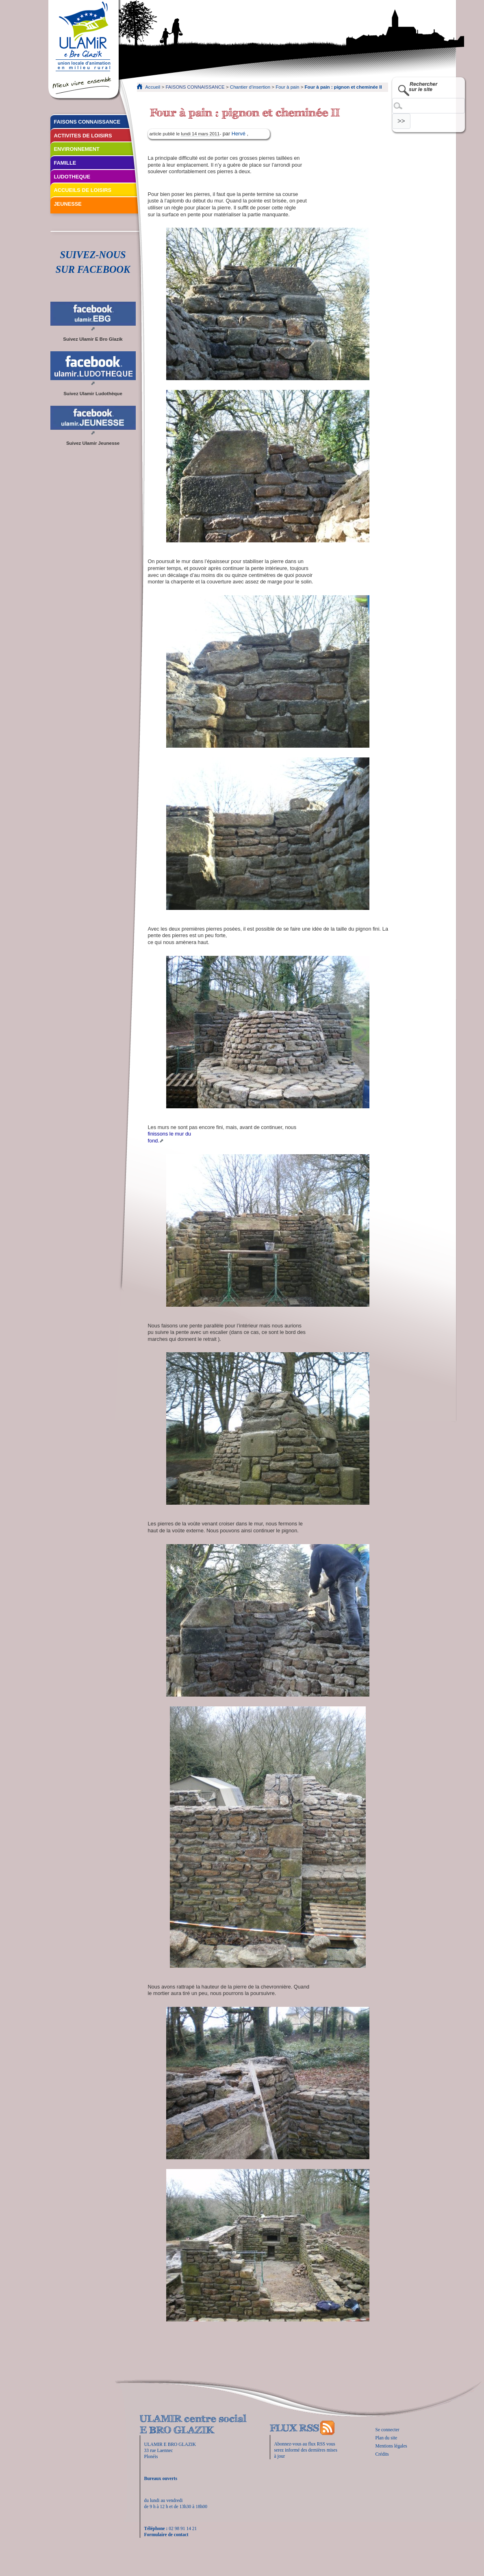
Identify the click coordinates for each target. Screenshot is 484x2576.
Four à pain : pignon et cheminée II (343, 87)
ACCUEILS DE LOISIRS (83, 190)
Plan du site (386, 2437)
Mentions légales (391, 2445)
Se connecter (387, 2429)
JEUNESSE (68, 204)
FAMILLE (65, 163)
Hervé (239, 134)
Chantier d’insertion (250, 87)
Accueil (152, 87)
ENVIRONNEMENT (77, 149)
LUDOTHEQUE (72, 177)
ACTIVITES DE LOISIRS (83, 136)
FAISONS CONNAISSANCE (194, 87)
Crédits (382, 2454)
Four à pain (287, 87)
